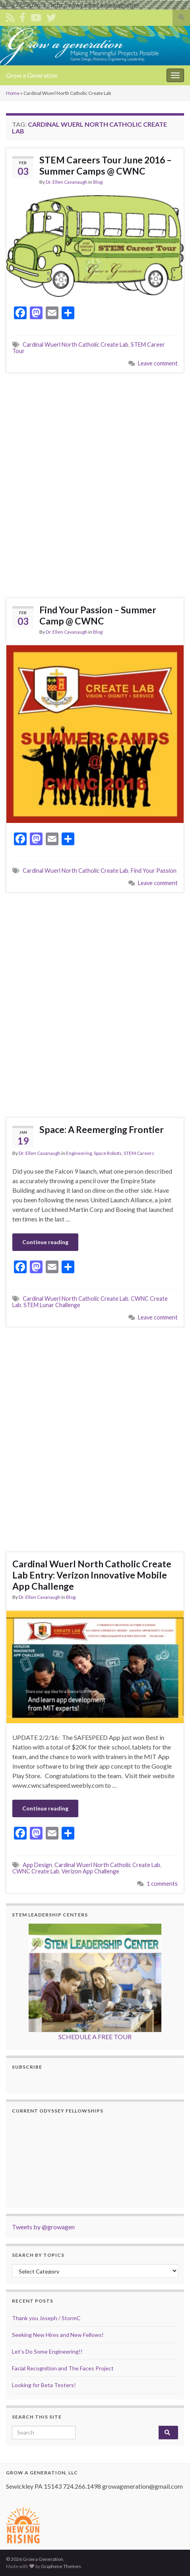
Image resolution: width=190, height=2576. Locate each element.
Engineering (79, 1153)
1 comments (162, 1883)
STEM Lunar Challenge (51, 1305)
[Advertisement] (95, 484)
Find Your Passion (153, 870)
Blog (98, 182)
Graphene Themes (61, 2566)
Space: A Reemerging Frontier (101, 1129)
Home (12, 93)
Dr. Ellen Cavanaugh (66, 182)
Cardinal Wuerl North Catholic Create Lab (75, 344)
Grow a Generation (32, 75)
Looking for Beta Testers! (44, 2385)
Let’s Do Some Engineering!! (47, 2351)
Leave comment (158, 363)
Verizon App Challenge (90, 1871)
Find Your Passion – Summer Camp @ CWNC (97, 615)
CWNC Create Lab (35, 1871)
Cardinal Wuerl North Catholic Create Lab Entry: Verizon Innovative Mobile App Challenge (91, 1575)
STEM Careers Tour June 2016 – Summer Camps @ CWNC (105, 165)
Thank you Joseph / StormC (46, 2318)
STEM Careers (139, 1153)
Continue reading (45, 1242)
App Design (37, 1864)
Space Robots (108, 1153)
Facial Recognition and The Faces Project (63, 2368)
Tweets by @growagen (43, 2226)
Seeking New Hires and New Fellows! (58, 2334)
